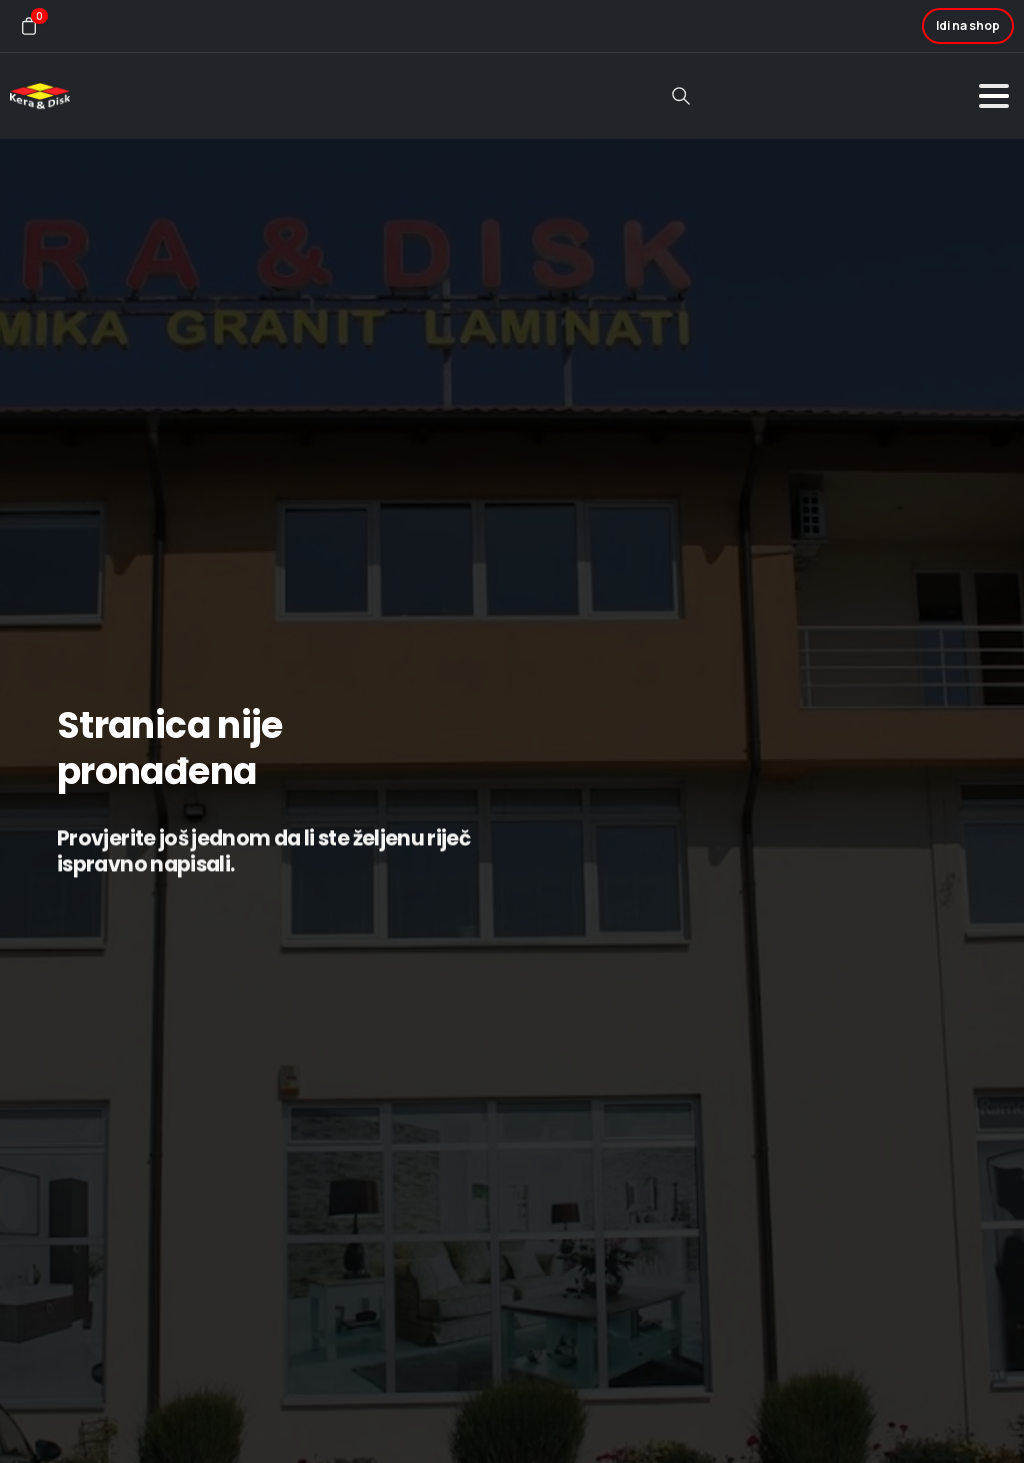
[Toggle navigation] (994, 96)
